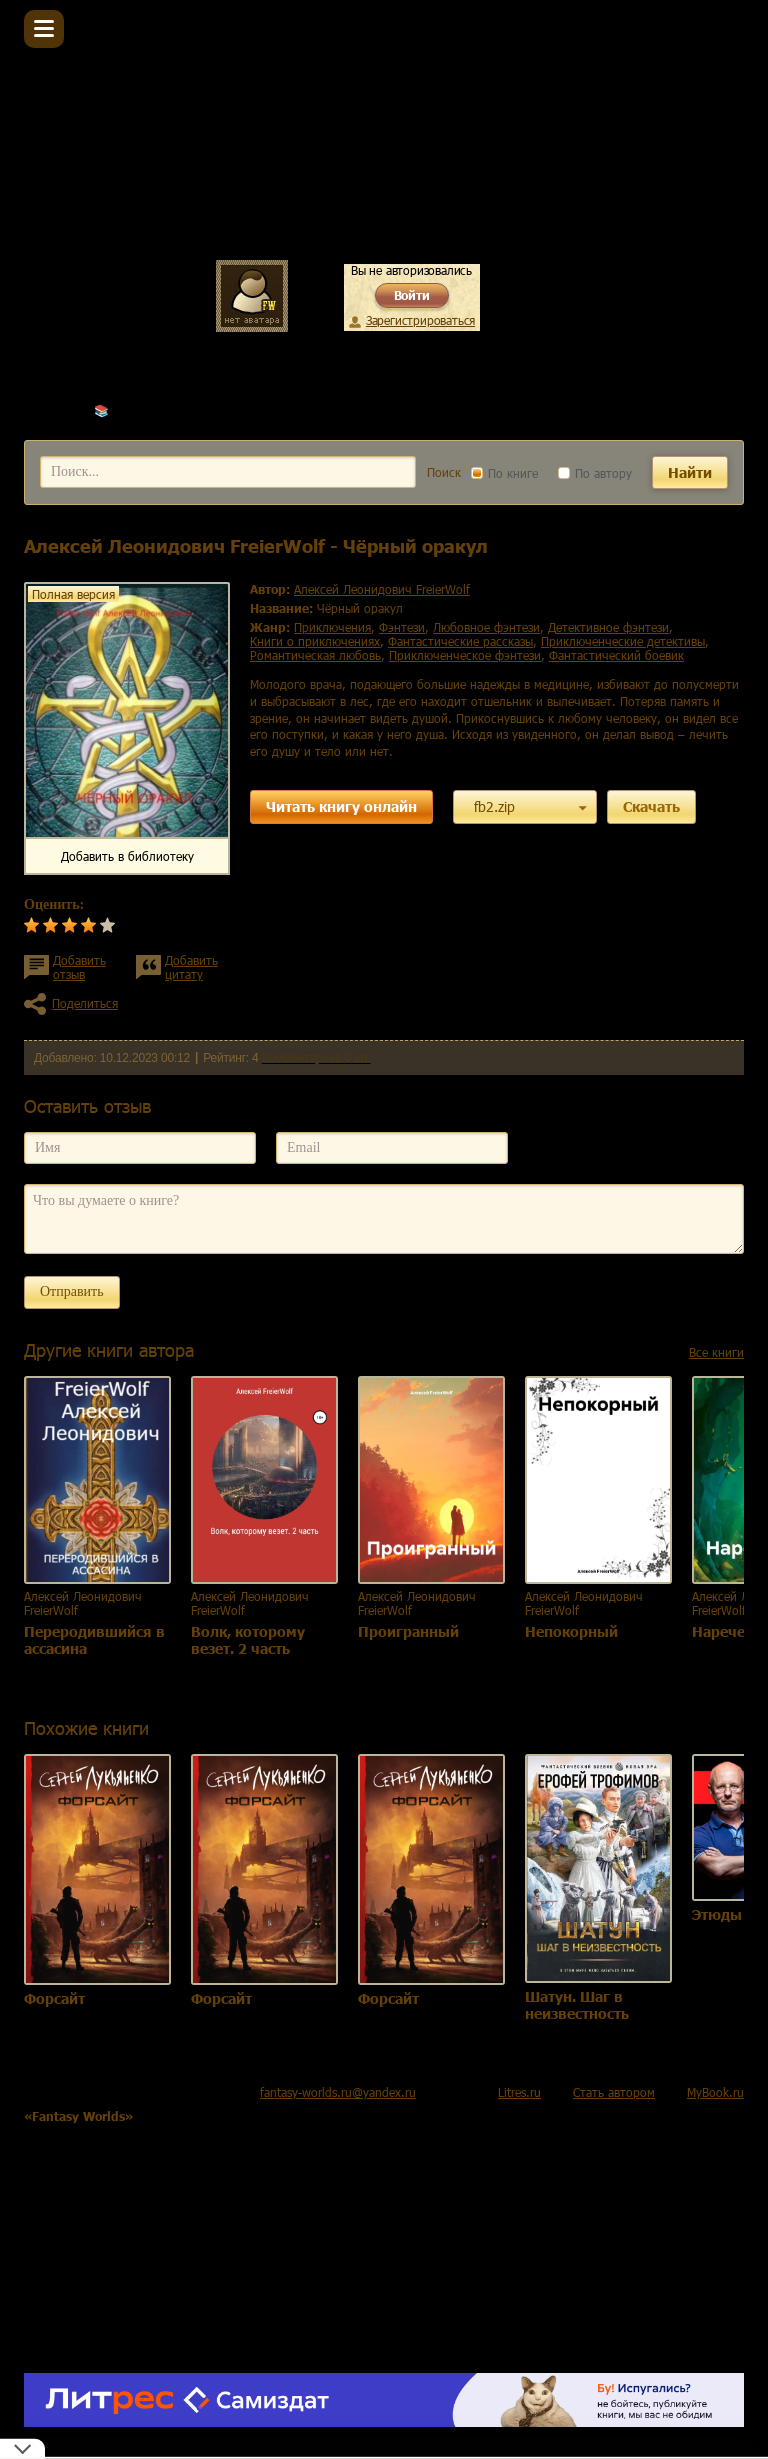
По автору (595, 473)
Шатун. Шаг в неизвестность (577, 2005)
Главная (46, 410)
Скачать (651, 806)
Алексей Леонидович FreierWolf (201, 410)
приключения (332, 627)
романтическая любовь (315, 655)
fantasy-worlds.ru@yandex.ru (338, 2092)
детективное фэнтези (608, 627)
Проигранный (408, 1631)
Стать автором (614, 2092)
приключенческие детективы (623, 641)
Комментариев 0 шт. (316, 1058)
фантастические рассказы (460, 641)
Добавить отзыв (79, 967)
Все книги (716, 1352)
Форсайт (54, 1998)
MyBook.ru (715, 2092)
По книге (504, 473)
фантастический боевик (616, 655)
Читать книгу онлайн (341, 806)
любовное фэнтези (486, 627)
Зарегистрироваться (420, 320)
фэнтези (402, 627)
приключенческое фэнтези (465, 655)
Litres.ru (519, 2092)
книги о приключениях (315, 641)
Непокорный (571, 1631)
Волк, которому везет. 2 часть (248, 1640)
